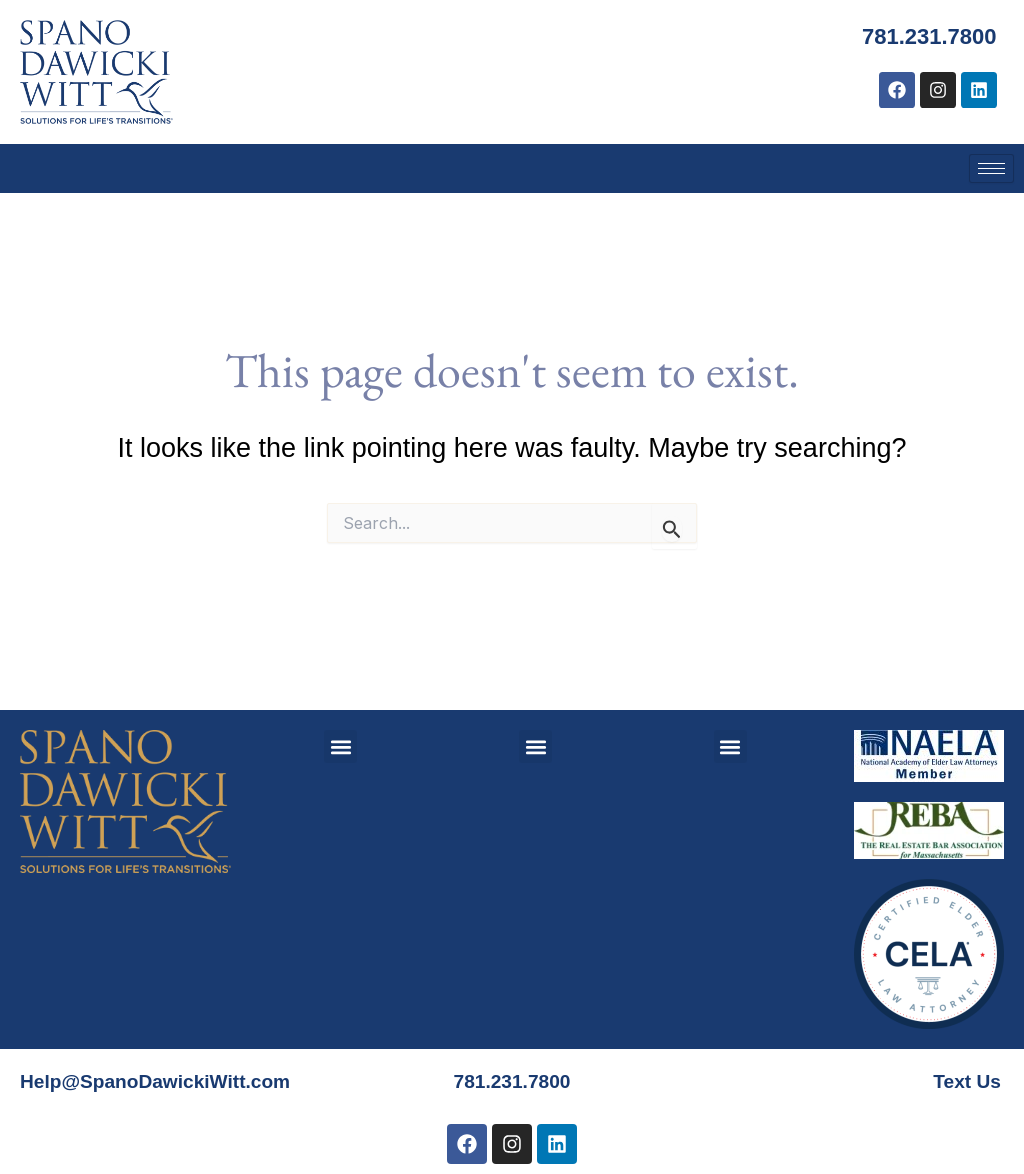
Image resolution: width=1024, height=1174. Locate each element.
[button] (340, 723)
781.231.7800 (923, 35)
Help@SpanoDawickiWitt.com (161, 1058)
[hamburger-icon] (991, 168)
